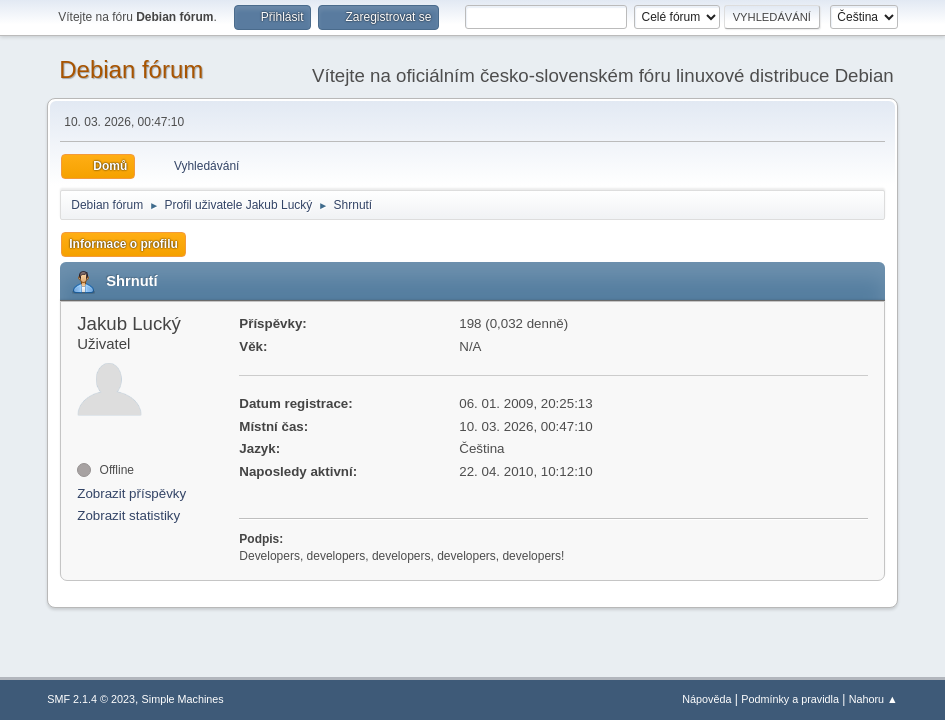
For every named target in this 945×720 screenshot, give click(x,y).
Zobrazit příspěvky (131, 493)
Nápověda (706, 699)
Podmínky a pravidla (790, 699)
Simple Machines (183, 699)
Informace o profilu (123, 244)
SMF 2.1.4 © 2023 (91, 699)
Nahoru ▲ (873, 699)
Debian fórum (131, 69)
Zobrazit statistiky (128, 515)
